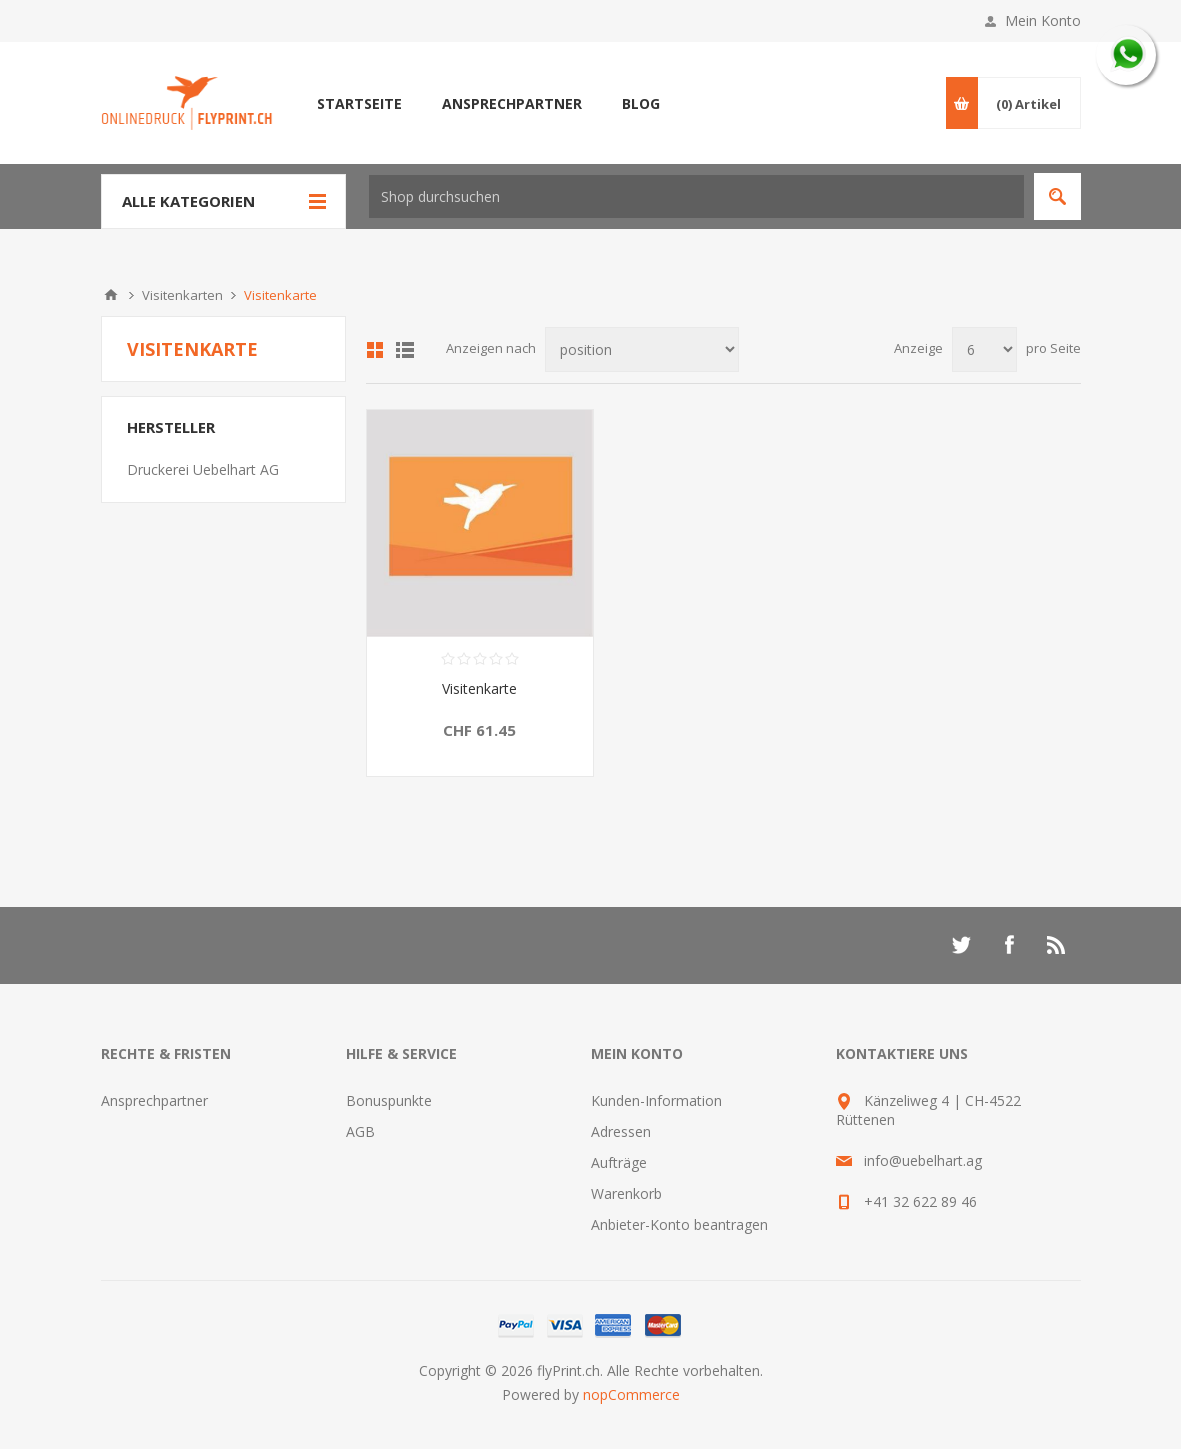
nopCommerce (631, 1394)
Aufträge (619, 1162)
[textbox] (696, 196)
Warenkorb (626, 1193)
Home (111, 295)
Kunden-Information (656, 1100)
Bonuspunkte (389, 1100)
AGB (360, 1131)
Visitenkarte (479, 688)
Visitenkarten (182, 295)
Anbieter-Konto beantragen (679, 1224)
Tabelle (375, 350)
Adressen (621, 1131)
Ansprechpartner (154, 1100)
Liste (405, 350)
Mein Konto (1043, 20)
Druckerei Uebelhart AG (203, 469)
